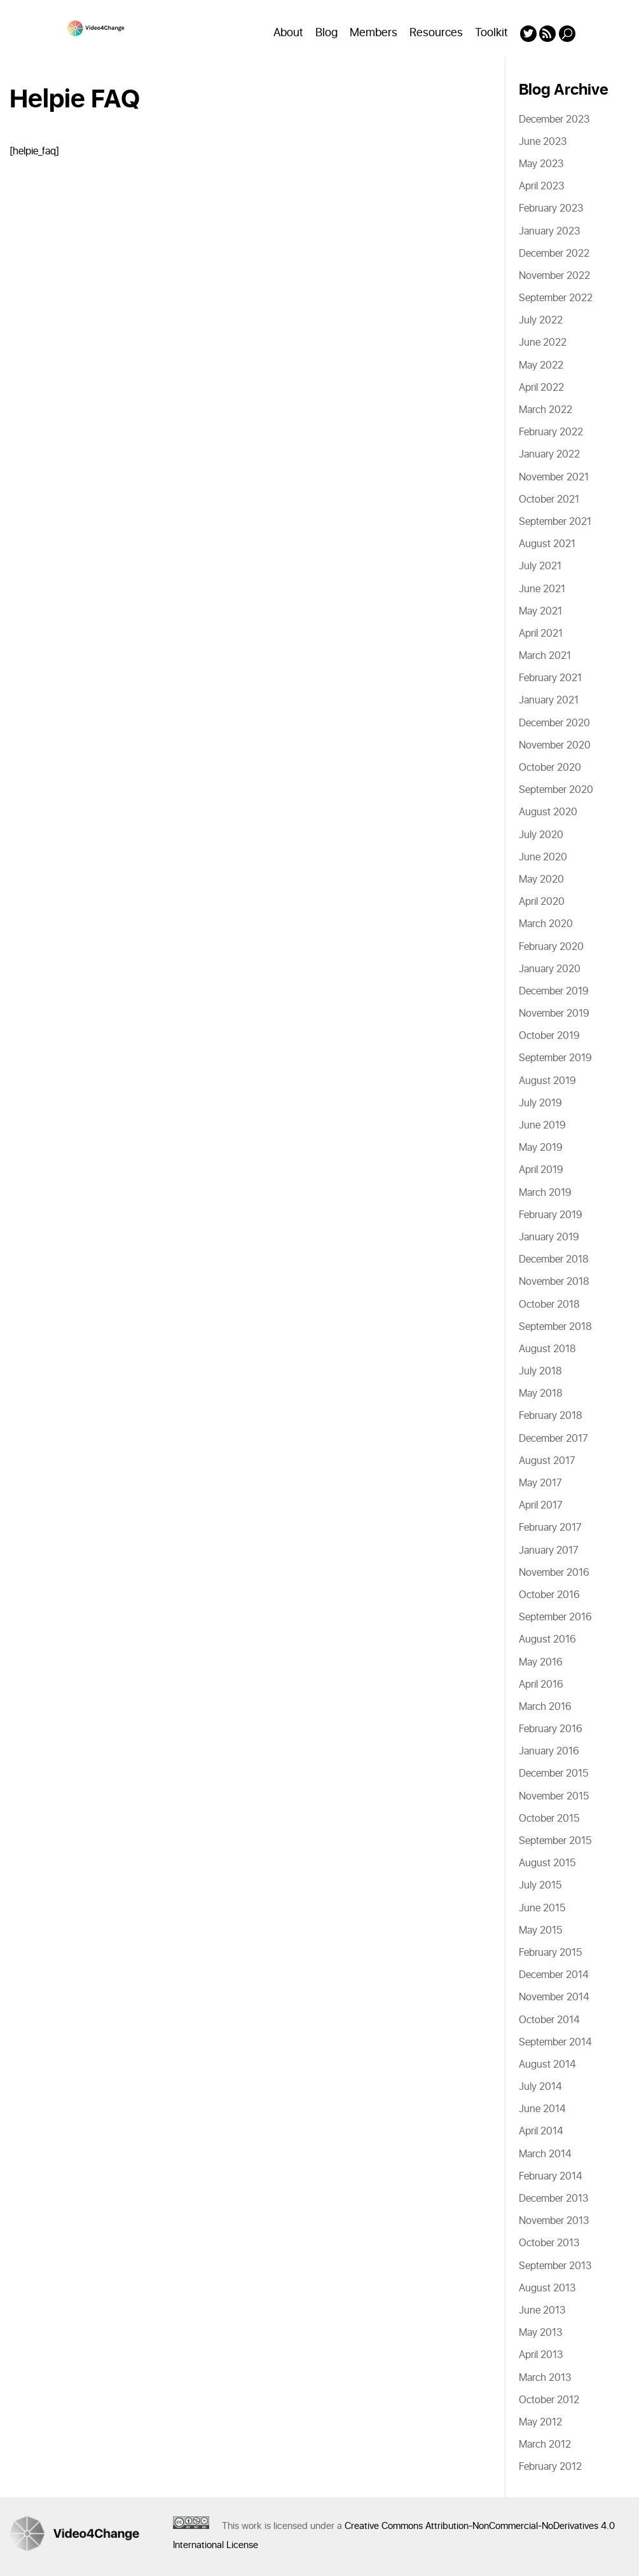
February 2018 (550, 1415)
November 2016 (554, 1572)
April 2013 (541, 2354)
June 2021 (542, 589)
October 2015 (549, 1818)
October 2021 (549, 499)
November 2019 (554, 1013)
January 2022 (549, 454)
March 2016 (545, 1706)
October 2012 (549, 2400)
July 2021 (540, 566)
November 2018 (554, 1281)
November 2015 (554, 1796)
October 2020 (550, 767)
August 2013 (547, 2288)
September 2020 (556, 789)
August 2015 (547, 1863)
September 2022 (556, 298)
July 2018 (540, 1371)
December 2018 (554, 1259)
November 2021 (554, 477)
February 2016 (550, 1729)
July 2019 (540, 1103)
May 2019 (541, 1147)
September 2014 (555, 2042)
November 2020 (555, 745)
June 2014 (542, 2109)
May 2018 (541, 1393)
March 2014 (545, 2154)
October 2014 (549, 2020)
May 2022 (541, 365)
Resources (436, 32)
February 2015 (550, 1952)
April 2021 (541, 633)
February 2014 (550, 2176)
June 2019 (542, 1125)
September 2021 (555, 521)
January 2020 (550, 969)
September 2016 (555, 1617)
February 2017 (550, 1527)
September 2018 (555, 1326)
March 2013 (545, 2377)
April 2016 (541, 1684)
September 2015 (555, 1840)
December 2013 (553, 2198)
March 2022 (545, 409)
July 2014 (540, 2086)
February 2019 (550, 1215)
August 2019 (547, 1080)
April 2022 (541, 387)
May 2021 (540, 611)
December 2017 (553, 1438)
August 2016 (547, 1639)
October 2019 (549, 1035)
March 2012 (545, 2444)
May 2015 (540, 1930)
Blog (326, 32)
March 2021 (545, 655)
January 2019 (549, 1237)
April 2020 (542, 901)
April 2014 (541, 2131)
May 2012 (540, 2422)
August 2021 (547, 544)
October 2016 (549, 1595)
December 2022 (554, 253)
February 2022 (551, 432)
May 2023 (541, 164)
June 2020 (543, 857)
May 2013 (540, 2332)
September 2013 (555, 2266)
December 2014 (554, 1975)
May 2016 (541, 1662)
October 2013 (549, 2243)
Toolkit (491, 32)
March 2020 (546, 924)
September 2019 (555, 1058)
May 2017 (540, 1483)
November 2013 (554, 2220)
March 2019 (545, 1192)
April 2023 (541, 186)
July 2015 (540, 1885)
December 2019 (554, 991)
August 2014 (547, 2064)
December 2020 (554, 723)
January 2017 (549, 1550)
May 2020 (541, 879)
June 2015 (542, 1908)
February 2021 (550, 678)
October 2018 (549, 1304)
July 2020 (541, 835)
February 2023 (551, 208)
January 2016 (549, 1751)
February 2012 (550, 2466)
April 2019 (541, 1169)
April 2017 (541, 1505)
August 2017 (547, 1460)
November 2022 (554, 275)
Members (373, 32)
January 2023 (549, 231)
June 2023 (543, 141)
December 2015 (553, 1773)
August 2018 (547, 1349)
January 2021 (549, 700)
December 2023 (554, 119)
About (288, 32)
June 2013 (542, 2310)
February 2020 (551, 946)
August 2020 (548, 812)
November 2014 (554, 1997)
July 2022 (541, 320)
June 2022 (543, 342)
